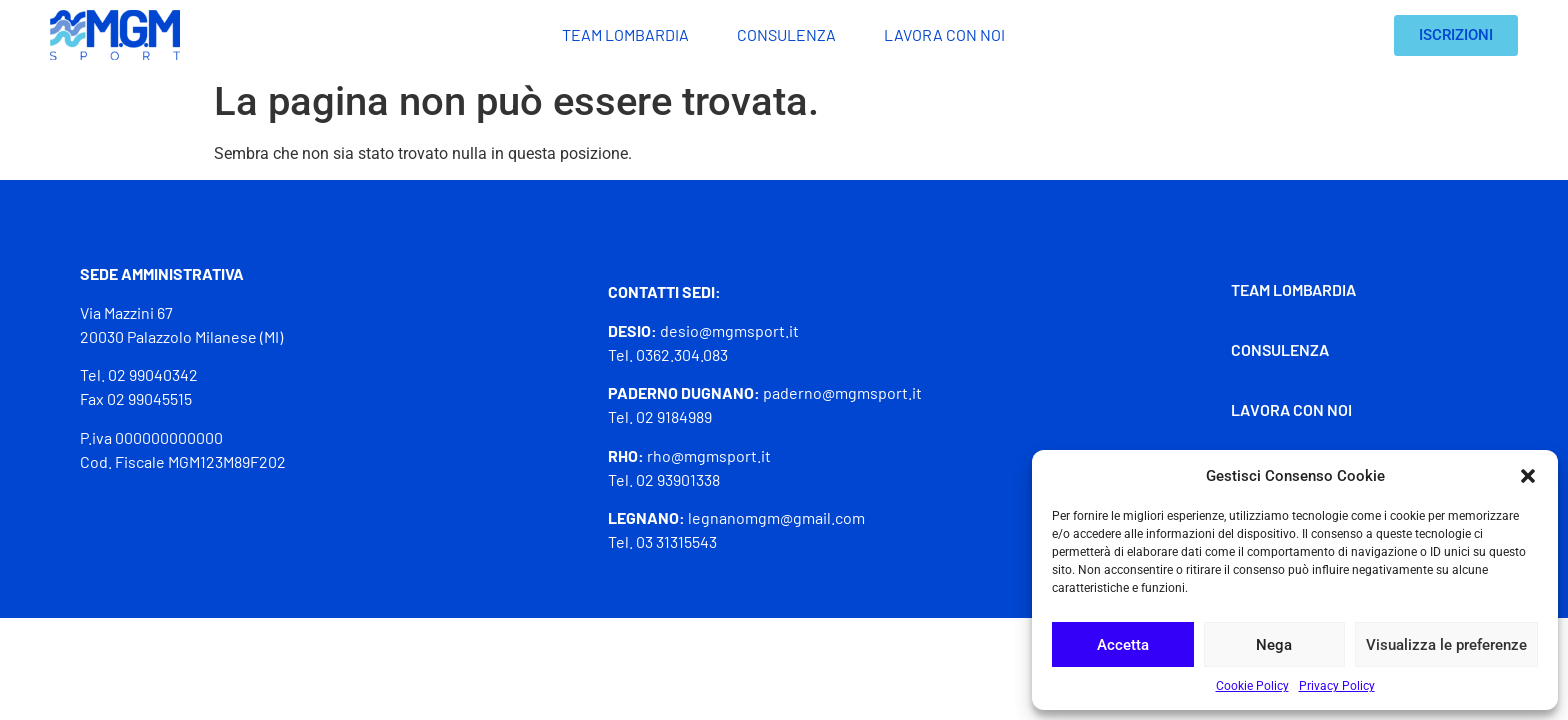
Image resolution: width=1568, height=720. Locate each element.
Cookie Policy (1252, 686)
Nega (1274, 645)
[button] (1528, 476)
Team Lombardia (625, 34)
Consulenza (786, 34)
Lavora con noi (944, 34)
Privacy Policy (1337, 686)
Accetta (1123, 645)
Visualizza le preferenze (1446, 645)
